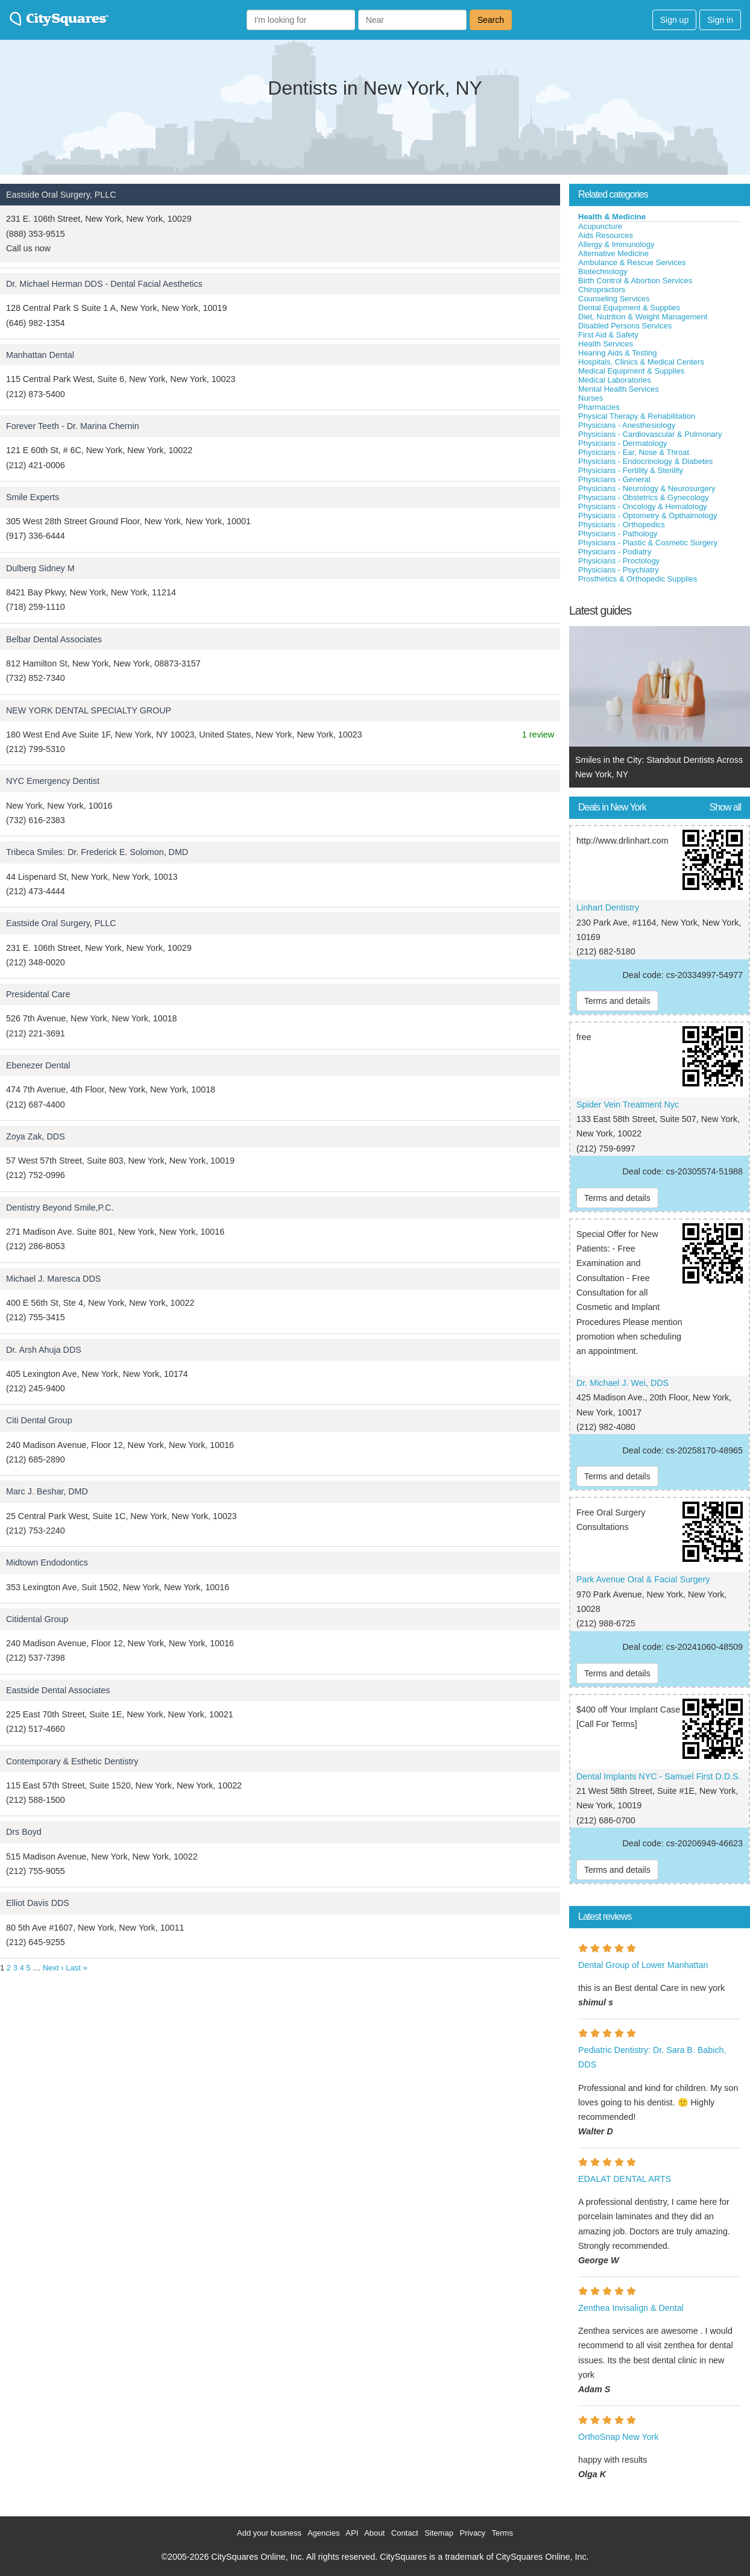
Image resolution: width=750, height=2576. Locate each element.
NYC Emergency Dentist (52, 781)
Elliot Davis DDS (37, 1903)
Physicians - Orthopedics (621, 524)
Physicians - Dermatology (622, 443)
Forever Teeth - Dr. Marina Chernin (72, 426)
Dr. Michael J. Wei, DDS (622, 1383)
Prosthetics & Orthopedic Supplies (637, 578)
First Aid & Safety (608, 334)
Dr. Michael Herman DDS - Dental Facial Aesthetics (104, 284)
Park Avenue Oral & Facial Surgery (643, 1579)
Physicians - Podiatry (614, 551)
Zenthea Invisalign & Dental (631, 2308)
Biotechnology (603, 271)
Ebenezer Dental (38, 1065)
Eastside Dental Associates (58, 1690)
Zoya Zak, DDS (35, 1136)
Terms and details (617, 1001)
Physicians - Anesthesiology (626, 425)
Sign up (674, 20)
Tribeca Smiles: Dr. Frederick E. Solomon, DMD (97, 852)
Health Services (605, 343)
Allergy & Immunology (616, 244)
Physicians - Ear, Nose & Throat (633, 452)
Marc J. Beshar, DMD (47, 1491)
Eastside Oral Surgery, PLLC (61, 194)
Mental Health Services (618, 388)
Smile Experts (32, 497)
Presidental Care (38, 994)
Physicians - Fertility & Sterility (630, 470)
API (351, 2532)
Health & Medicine (612, 216)
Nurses (590, 398)
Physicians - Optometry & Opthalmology (647, 515)
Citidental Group (37, 1619)
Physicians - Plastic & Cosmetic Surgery (647, 542)
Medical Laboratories (614, 379)
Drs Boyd (24, 1832)
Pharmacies (599, 407)
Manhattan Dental (40, 355)
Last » (76, 1967)
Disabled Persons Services (625, 325)
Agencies (323, 2532)
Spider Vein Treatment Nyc (627, 1104)
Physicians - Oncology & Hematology (642, 506)
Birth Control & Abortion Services (635, 280)
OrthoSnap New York (618, 2437)
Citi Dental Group (39, 1420)
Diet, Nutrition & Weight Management (642, 316)
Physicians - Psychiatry (618, 569)
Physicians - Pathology (618, 533)
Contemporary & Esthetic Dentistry (72, 1761)
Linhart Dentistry (607, 907)
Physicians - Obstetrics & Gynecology (643, 497)
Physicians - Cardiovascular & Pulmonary (650, 434)
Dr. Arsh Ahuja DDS (43, 1350)
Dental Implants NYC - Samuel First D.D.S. (658, 1776)
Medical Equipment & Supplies (631, 370)
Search (490, 20)
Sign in (720, 20)
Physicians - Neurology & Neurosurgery (647, 488)
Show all (725, 807)
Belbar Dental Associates (54, 639)
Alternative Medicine (613, 253)
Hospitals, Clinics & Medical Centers (641, 361)
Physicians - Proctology (619, 560)
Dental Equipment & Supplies (629, 307)
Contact (404, 2532)
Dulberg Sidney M (40, 568)
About (374, 2532)
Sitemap (438, 2532)
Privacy (473, 2532)
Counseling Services (614, 298)
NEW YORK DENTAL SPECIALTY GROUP (88, 710)
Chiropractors (601, 289)
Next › (53, 1967)
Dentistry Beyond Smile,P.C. (60, 1207)
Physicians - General (614, 479)
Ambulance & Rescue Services (631, 262)
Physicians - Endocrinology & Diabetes (645, 461)
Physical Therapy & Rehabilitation (636, 416)
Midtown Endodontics (47, 1562)
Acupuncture (600, 226)
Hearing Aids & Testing (617, 352)
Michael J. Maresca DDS (53, 1278)
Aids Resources (605, 235)
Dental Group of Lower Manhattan (643, 1965)
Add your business (269, 2532)
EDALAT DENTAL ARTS (624, 2179)
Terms (502, 2532)
